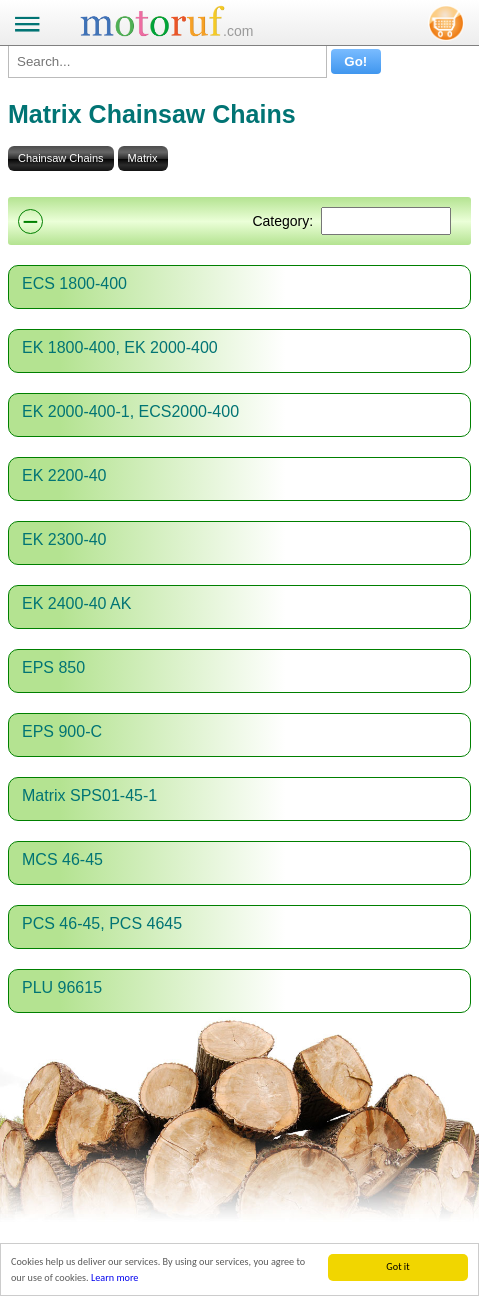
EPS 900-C (62, 731)
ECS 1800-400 (74, 283)
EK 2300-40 (64, 539)
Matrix (143, 158)
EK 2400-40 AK (76, 603)
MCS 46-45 (62, 859)
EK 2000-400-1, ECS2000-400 (130, 411)
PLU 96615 (62, 987)
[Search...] (167, 61)
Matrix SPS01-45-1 (89, 795)
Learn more (114, 1278)
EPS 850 (53, 667)
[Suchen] (386, 221)
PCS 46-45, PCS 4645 (102, 923)
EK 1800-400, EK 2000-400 (120, 347)
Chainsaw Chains (61, 158)
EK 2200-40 (64, 475)
